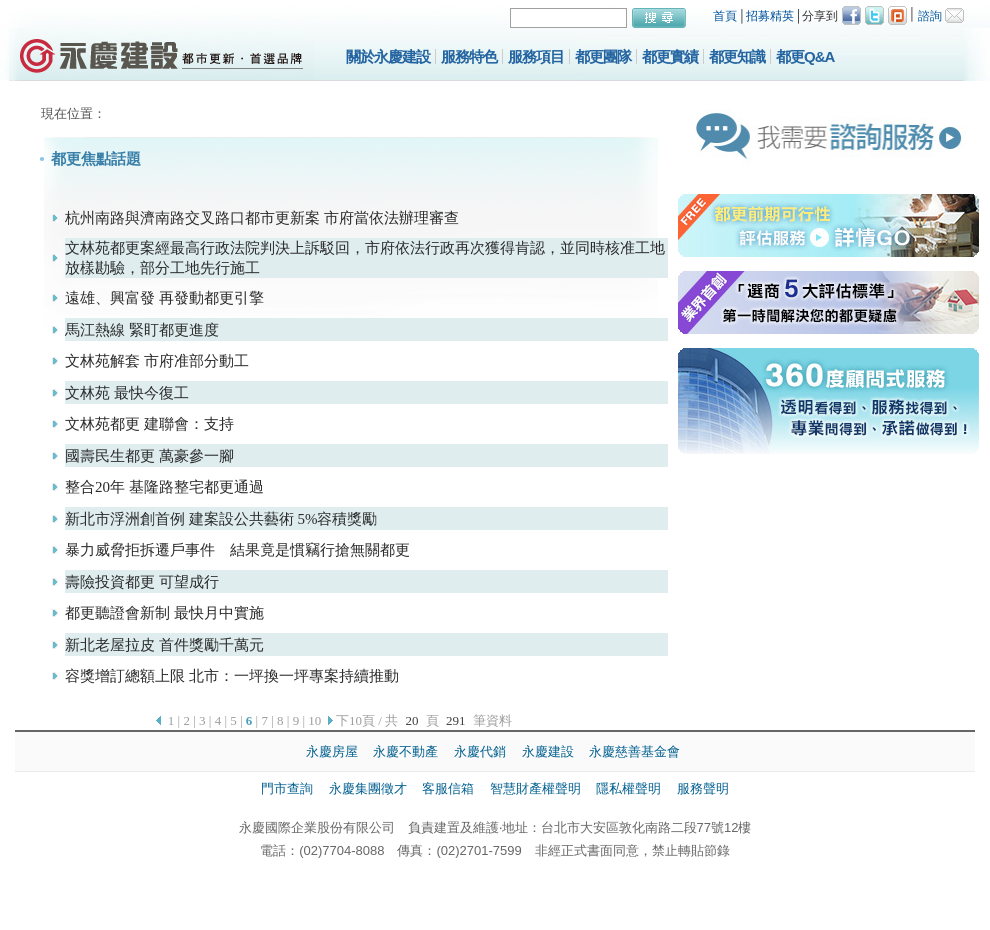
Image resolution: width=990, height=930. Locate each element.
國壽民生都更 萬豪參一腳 (149, 456)
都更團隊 (603, 56)
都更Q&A (805, 56)
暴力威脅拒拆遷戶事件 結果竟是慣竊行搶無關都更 (237, 550)
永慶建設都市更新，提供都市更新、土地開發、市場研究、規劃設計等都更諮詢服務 (161, 54)
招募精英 (770, 16)
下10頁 (355, 720)
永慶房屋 (332, 751)
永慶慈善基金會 (634, 751)
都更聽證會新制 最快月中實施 (164, 613)
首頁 (725, 16)
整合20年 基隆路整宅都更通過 (164, 487)
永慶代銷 (480, 751)
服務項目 (536, 56)
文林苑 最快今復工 (127, 393)
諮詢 (930, 16)
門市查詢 (287, 788)
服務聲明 (703, 788)
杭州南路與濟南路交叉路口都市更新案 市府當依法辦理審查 (262, 218)
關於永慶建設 (388, 56)
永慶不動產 (405, 751)
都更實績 (670, 56)
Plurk (897, 15)
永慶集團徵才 (368, 788)
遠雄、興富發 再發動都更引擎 (164, 298)
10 (314, 720)
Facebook (851, 15)
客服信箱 (448, 788)
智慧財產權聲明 (535, 788)
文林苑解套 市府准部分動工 (157, 361)
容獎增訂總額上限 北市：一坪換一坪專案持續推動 (232, 676)
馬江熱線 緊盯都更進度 (142, 330)
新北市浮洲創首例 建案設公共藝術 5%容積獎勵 (221, 519)
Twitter (874, 15)
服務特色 (469, 56)
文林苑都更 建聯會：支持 (149, 424)
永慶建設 (548, 751)
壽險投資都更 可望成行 (142, 582)
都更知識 (737, 56)
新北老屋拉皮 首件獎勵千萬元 (164, 645)
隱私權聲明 (628, 788)
